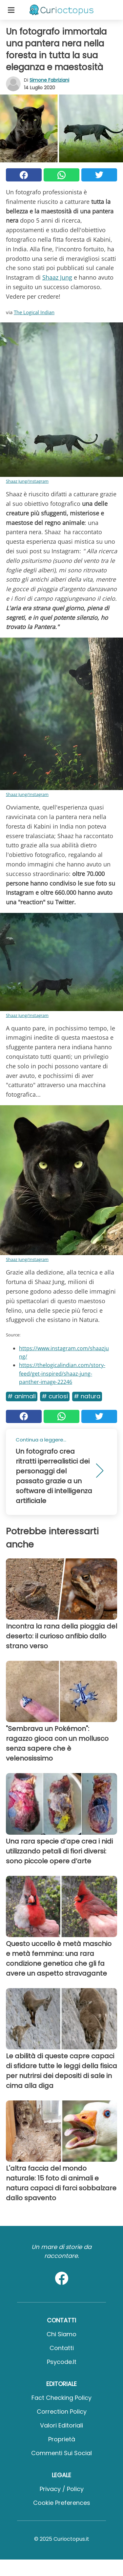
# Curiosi (55, 1396)
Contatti (62, 2348)
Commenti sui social (61, 2453)
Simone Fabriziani (49, 80)
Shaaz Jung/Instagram (27, 481)
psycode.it (61, 2362)
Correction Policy (62, 2411)
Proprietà (61, 2439)
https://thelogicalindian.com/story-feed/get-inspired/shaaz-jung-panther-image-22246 (62, 1373)
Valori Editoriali (61, 2425)
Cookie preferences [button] (61, 2503)
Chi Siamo (61, 2334)
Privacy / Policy (62, 2489)
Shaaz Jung (57, 277)
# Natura (87, 1396)
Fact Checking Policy (61, 2398)
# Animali (22, 1396)
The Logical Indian (34, 312)
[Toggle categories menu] (11, 10)
